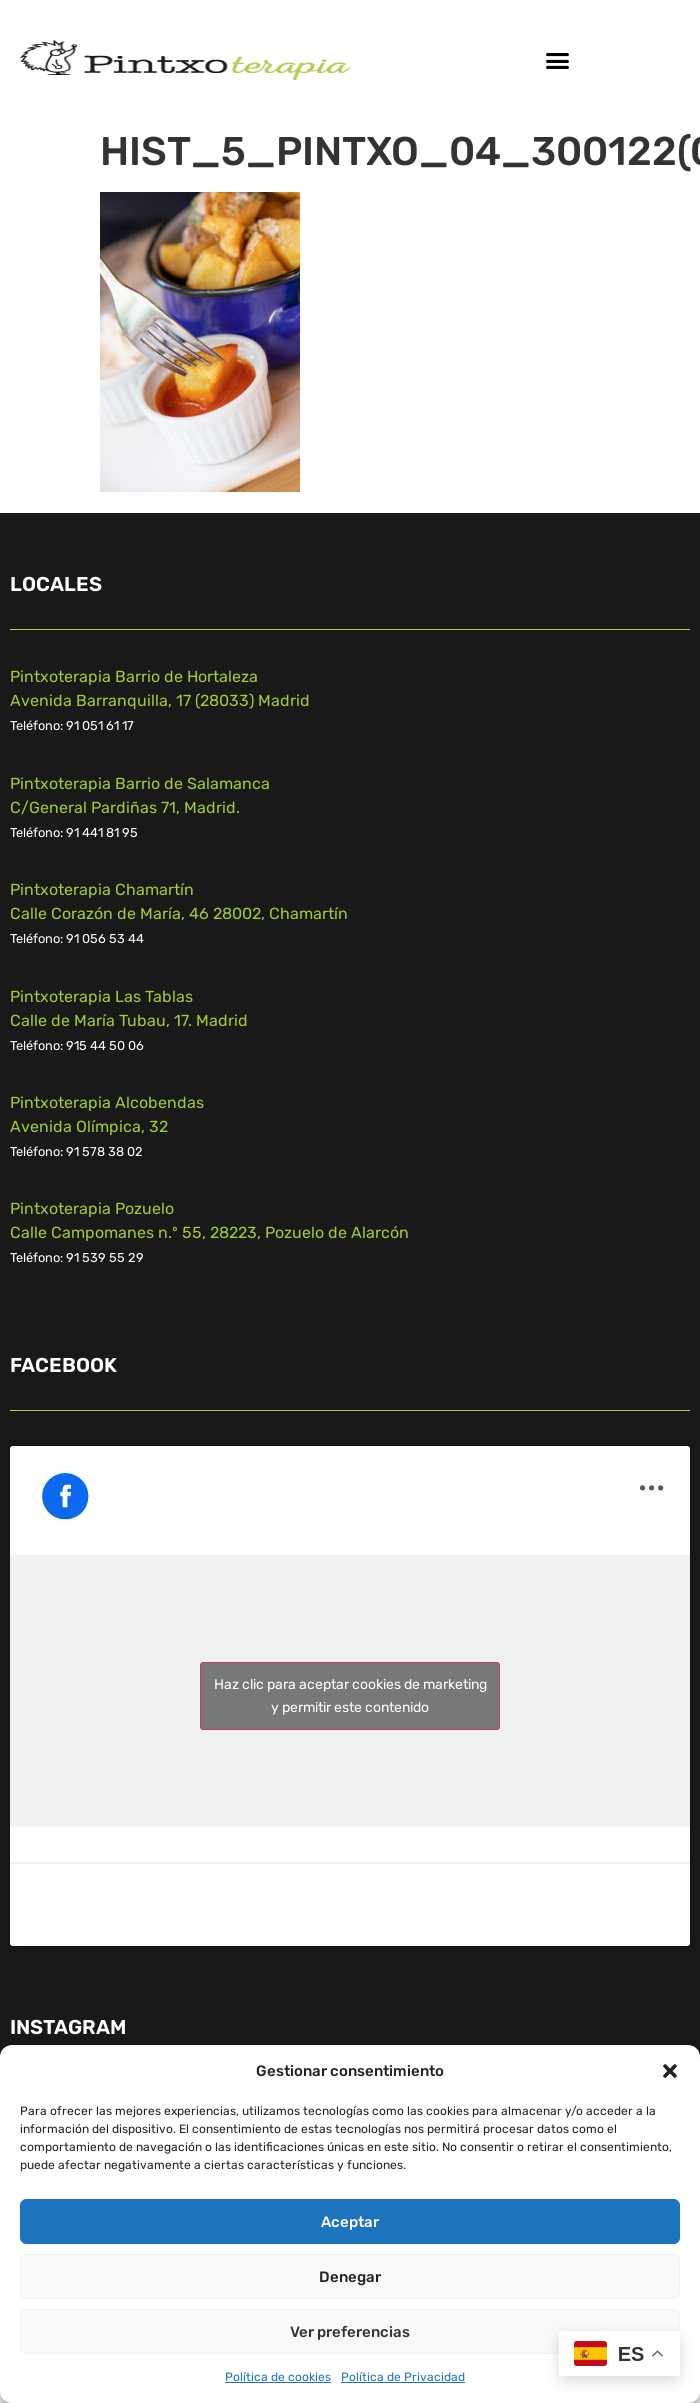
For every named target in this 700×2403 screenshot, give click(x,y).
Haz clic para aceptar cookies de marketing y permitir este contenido (350, 1696)
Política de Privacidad (403, 2377)
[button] (670, 2071)
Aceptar (350, 2222)
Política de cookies (278, 2377)
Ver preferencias (350, 2332)
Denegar (350, 2277)
